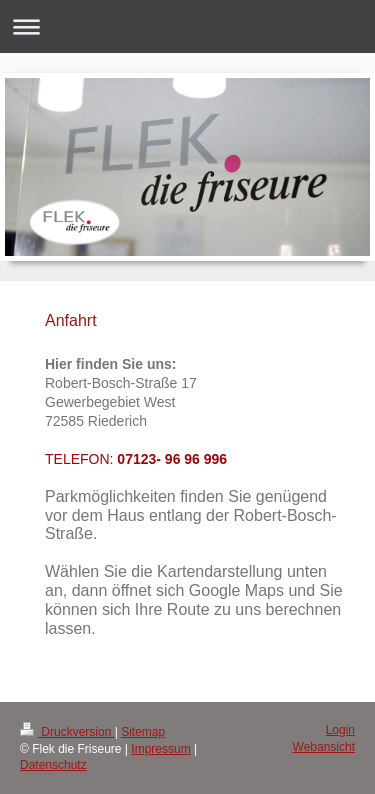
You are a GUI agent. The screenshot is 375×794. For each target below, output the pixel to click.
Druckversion (67, 732)
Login (340, 730)
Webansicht (324, 747)
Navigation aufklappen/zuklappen (187, 26)
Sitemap (143, 732)
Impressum (160, 749)
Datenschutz (53, 765)
